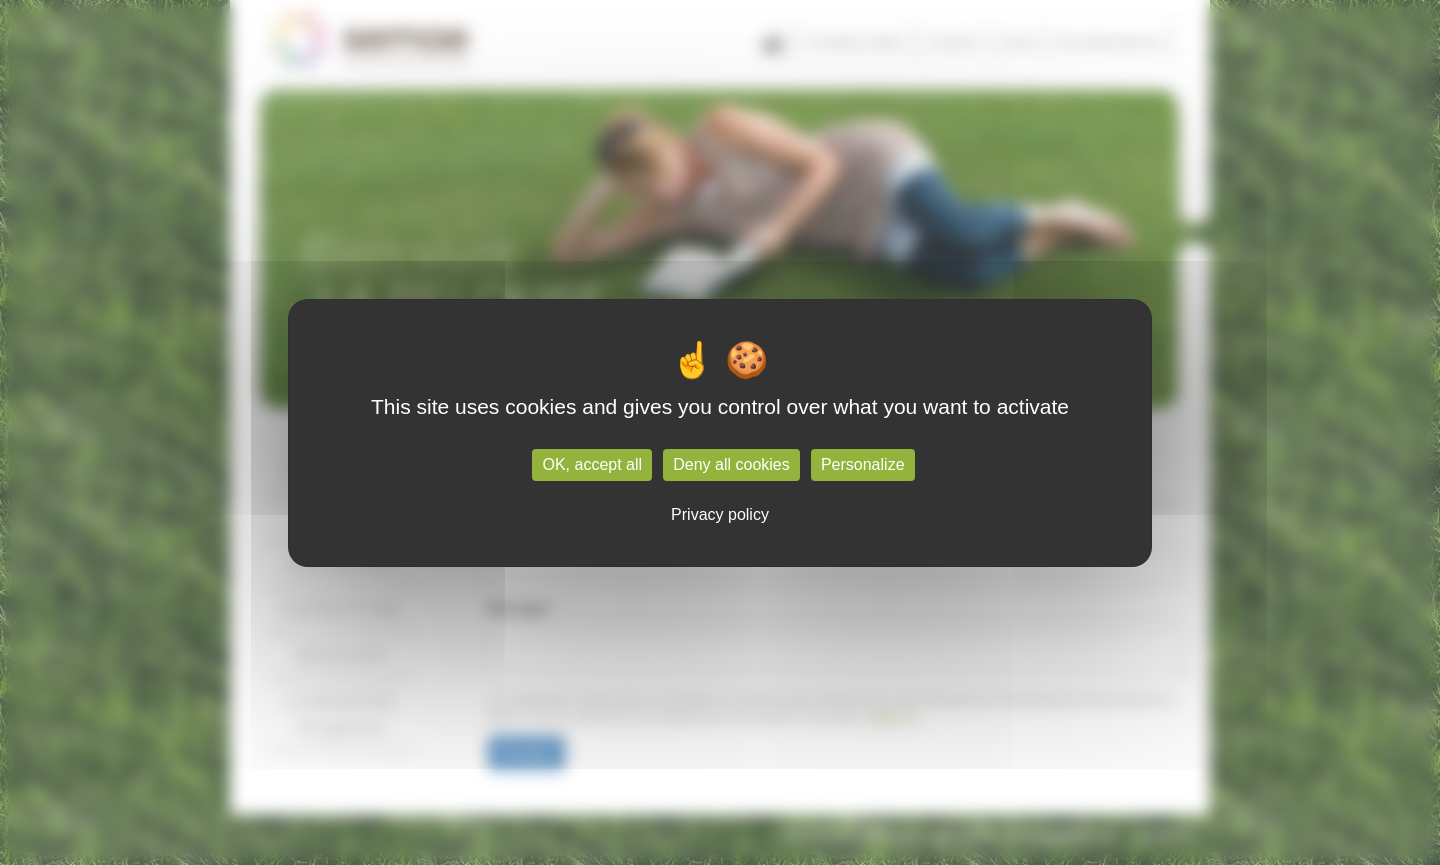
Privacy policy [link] (720, 514)
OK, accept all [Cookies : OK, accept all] (592, 464)
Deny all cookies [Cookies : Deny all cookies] (731, 464)
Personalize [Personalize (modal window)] (863, 464)
